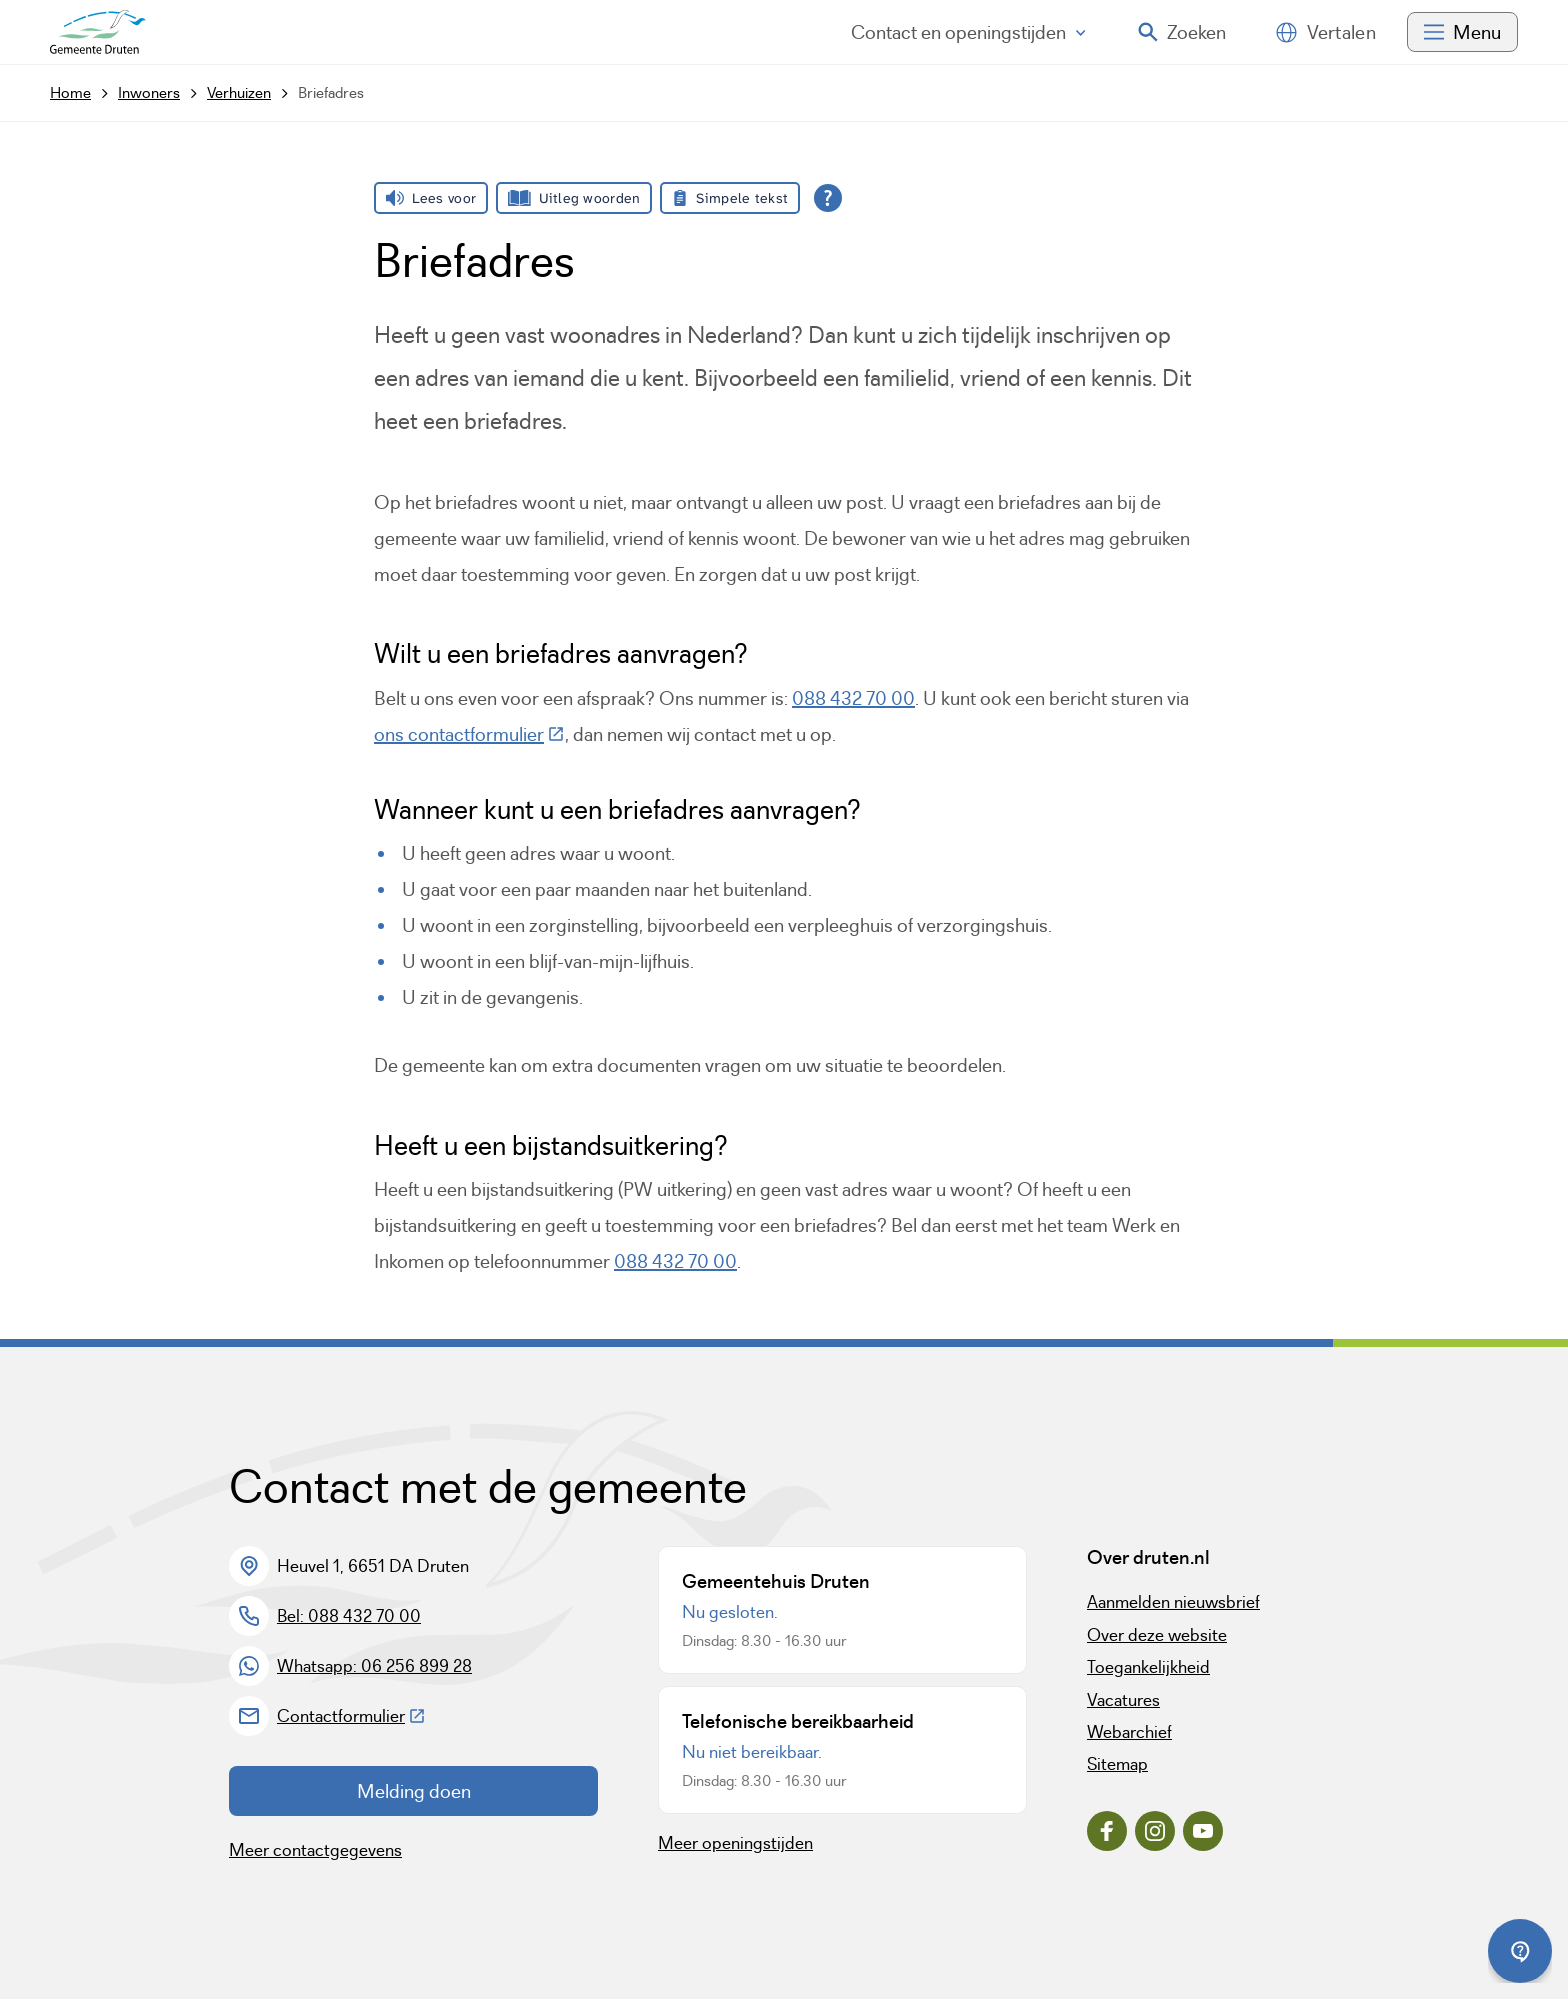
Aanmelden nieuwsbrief (1173, 1602)
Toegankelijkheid (1148, 1667)
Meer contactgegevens (315, 1850)
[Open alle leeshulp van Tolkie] (828, 198)
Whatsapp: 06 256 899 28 (374, 1666)
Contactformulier (351, 1716)
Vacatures (1123, 1700)
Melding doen (414, 1791)
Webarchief (1129, 1732)
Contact (968, 32)
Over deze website (1157, 1635)
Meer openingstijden (735, 1843)
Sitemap (1117, 1764)
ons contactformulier (469, 734)
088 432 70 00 (853, 698)
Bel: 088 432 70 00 (349, 1616)
